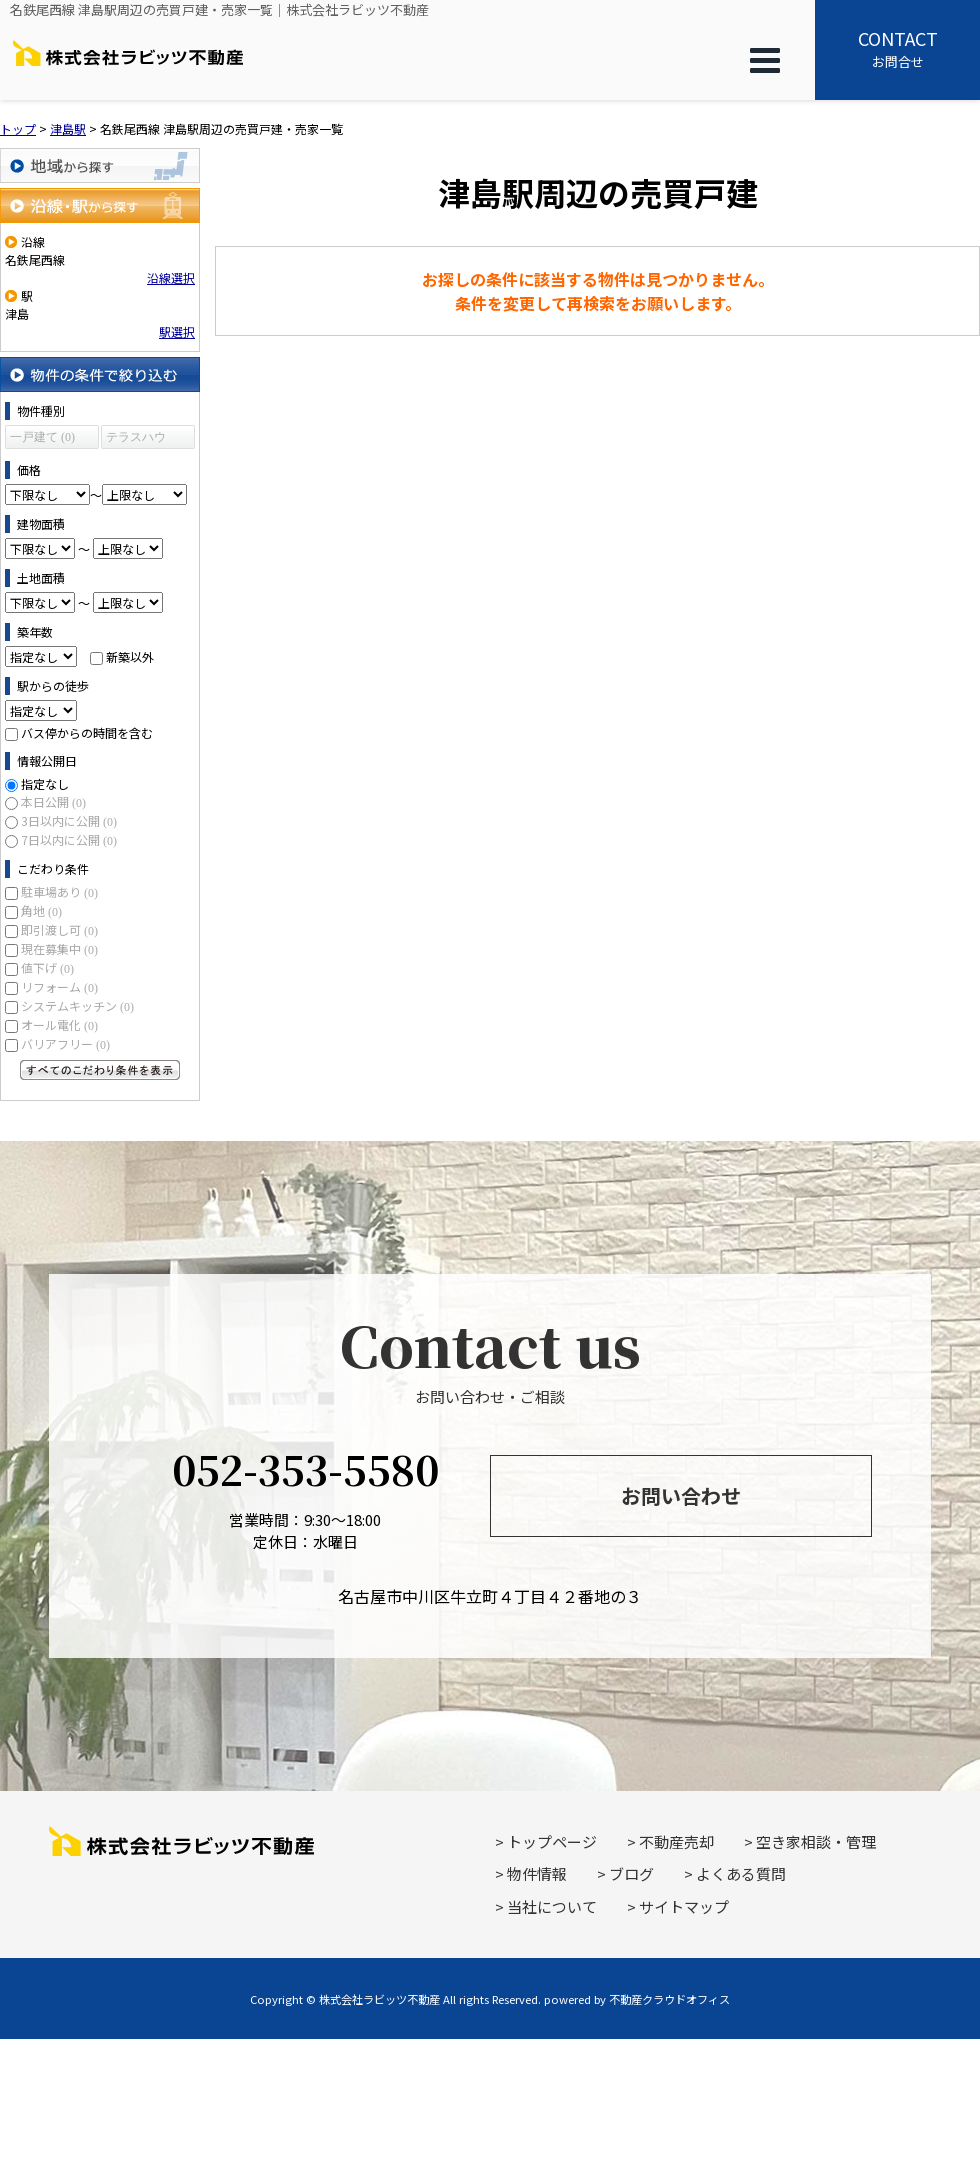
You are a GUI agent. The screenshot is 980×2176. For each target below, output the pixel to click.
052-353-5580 (305, 1468)
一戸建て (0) (42, 437)
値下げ (47, 967)
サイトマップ (684, 1906)
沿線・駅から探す (100, 205)
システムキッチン (77, 1005)
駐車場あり (59, 891)
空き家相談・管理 (816, 1841)
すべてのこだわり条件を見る (100, 1070)
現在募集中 (59, 948)
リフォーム (59, 986)
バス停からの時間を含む (87, 732)
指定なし (45, 783)
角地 (41, 910)
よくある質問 (741, 1873)
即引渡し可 (59, 929)
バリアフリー (65, 1043)
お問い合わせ (681, 1495)
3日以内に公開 (69, 820)
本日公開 (53, 801)
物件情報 (537, 1873)
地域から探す (100, 165)
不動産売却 (676, 1841)
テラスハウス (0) (136, 439)
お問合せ (897, 48)
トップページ (552, 1841)
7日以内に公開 (69, 839)
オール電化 (59, 1024)
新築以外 (130, 656)
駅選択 (177, 331)
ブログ (631, 1873)
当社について (552, 1906)
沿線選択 (171, 277)
